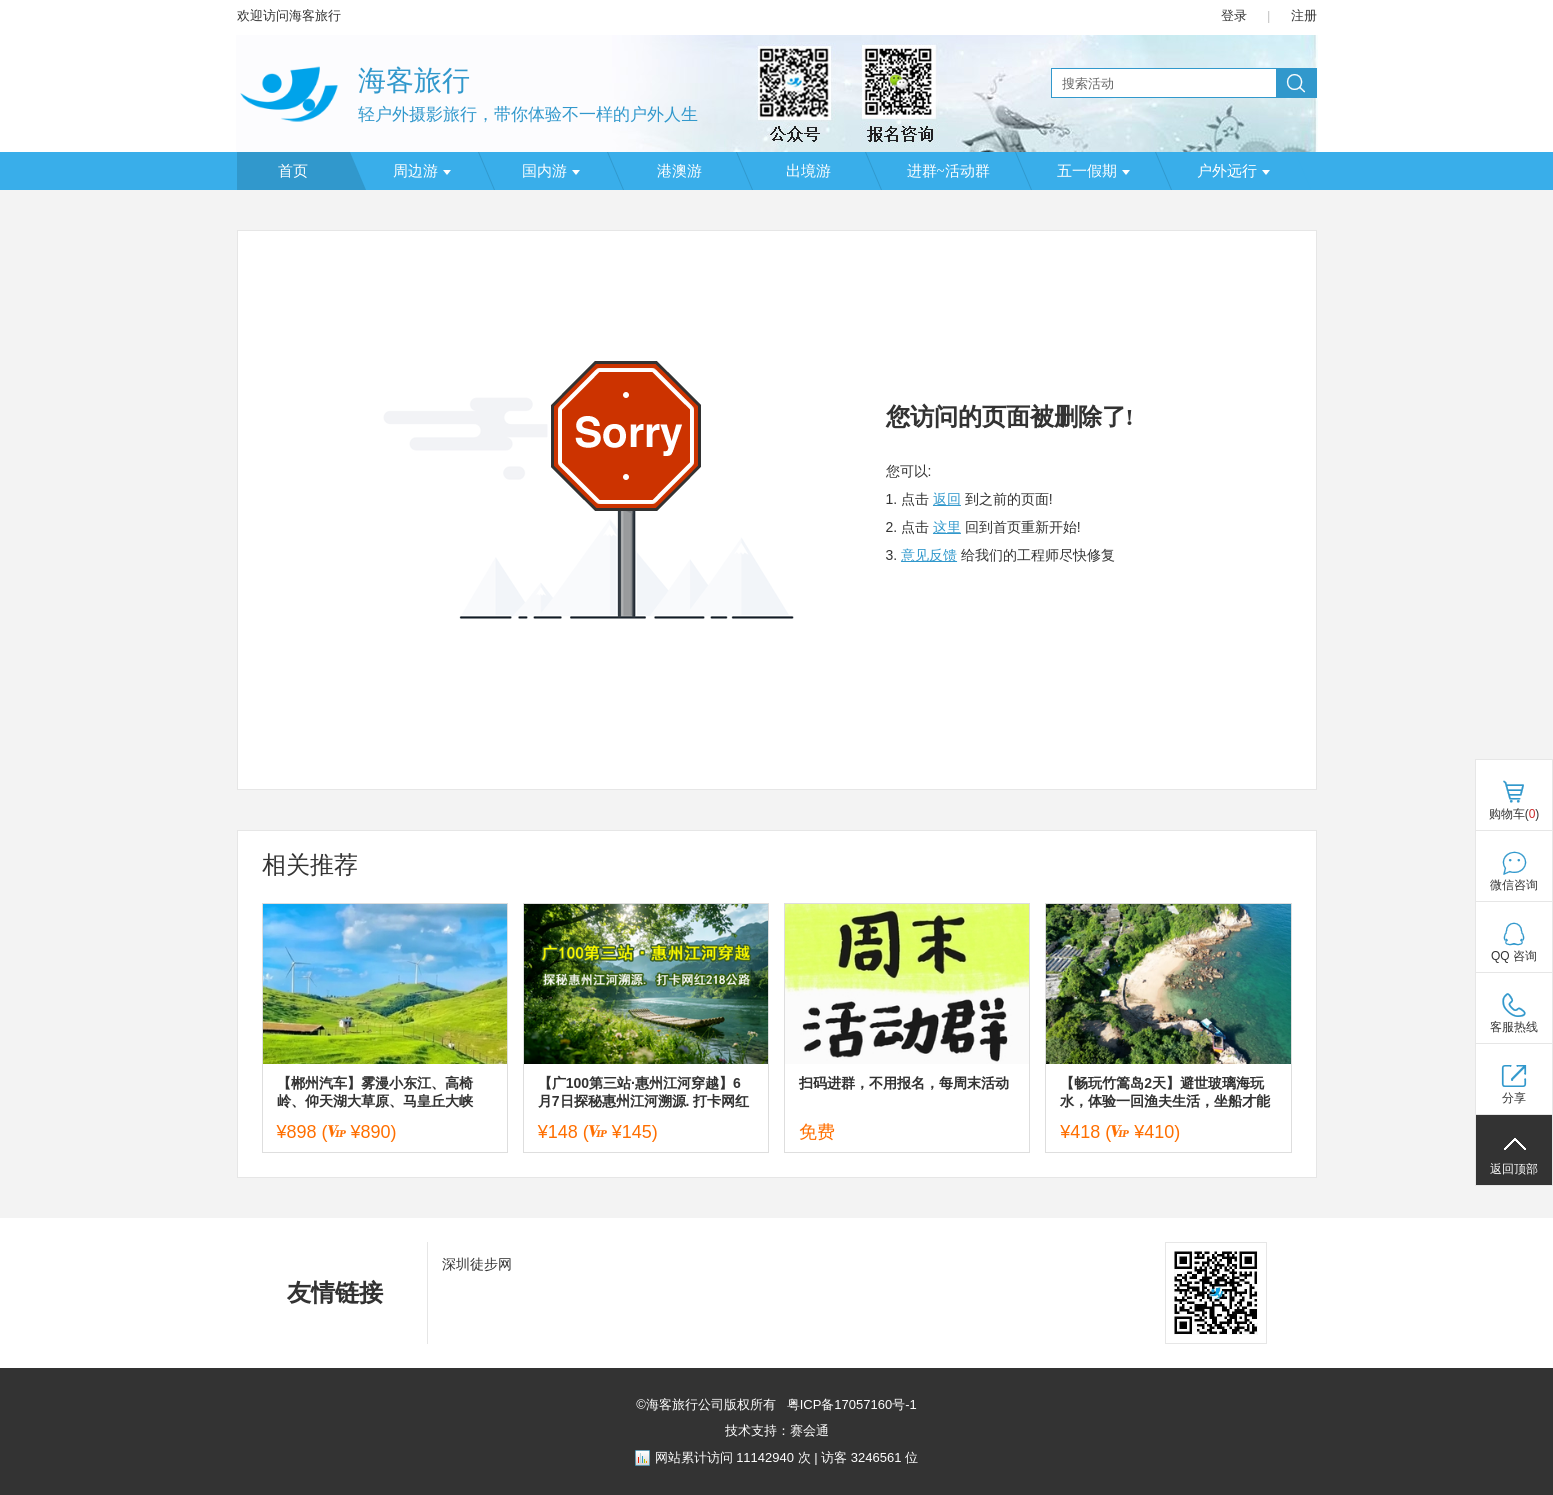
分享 (1514, 1098)
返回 (947, 499)
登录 (1234, 15)
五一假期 (1093, 171)
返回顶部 (1514, 1169)
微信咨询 (1514, 885)
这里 (947, 527)
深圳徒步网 (477, 1264)
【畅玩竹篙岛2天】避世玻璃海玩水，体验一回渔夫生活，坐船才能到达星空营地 (1165, 1092)
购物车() (1514, 814)
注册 (1304, 15)
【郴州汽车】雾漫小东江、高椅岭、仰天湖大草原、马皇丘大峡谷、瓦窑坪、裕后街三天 (375, 1092)
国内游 (551, 171)
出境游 (808, 171)
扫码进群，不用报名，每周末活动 (904, 1083)
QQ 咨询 (1514, 956)
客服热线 (1514, 1027)
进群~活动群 (948, 171)
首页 (293, 171)
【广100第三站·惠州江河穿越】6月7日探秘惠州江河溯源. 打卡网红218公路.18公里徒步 (644, 1092)
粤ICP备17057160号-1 (850, 1404)
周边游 (422, 171)
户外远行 (1233, 171)
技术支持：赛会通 (777, 1430)
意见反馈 (929, 555)
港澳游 (679, 171)
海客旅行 (414, 80)
